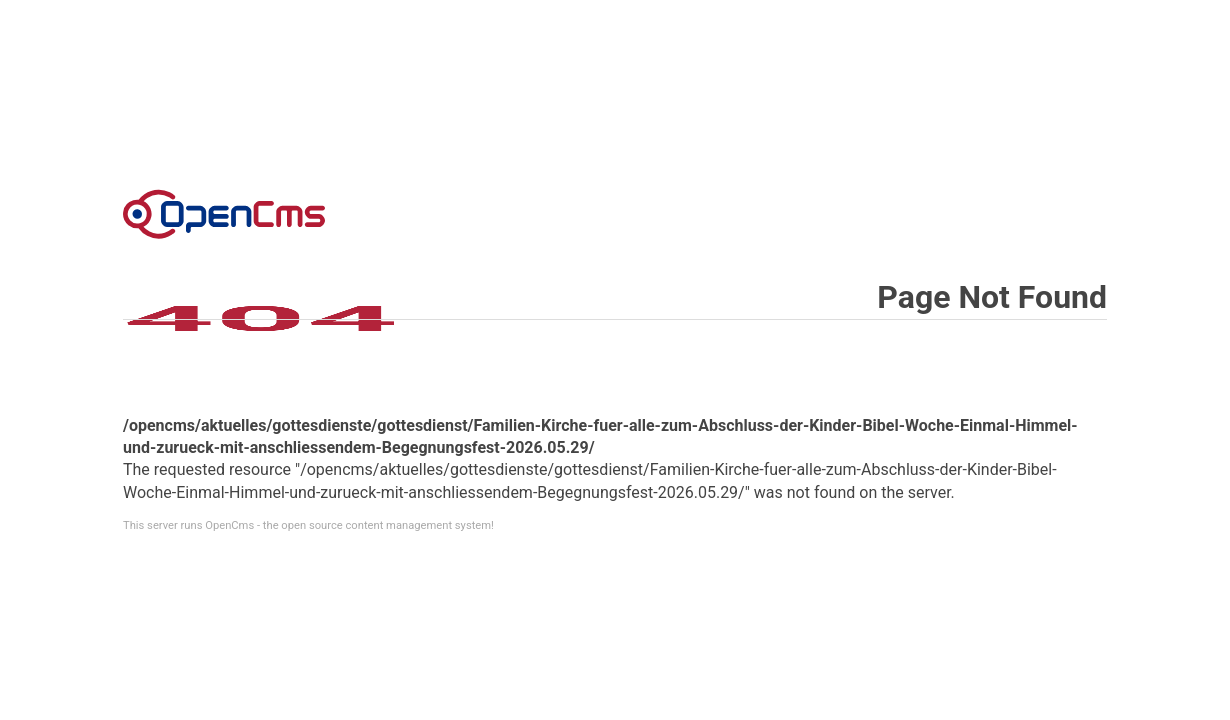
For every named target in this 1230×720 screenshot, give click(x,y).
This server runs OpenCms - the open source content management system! (308, 525)
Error (224, 214)
